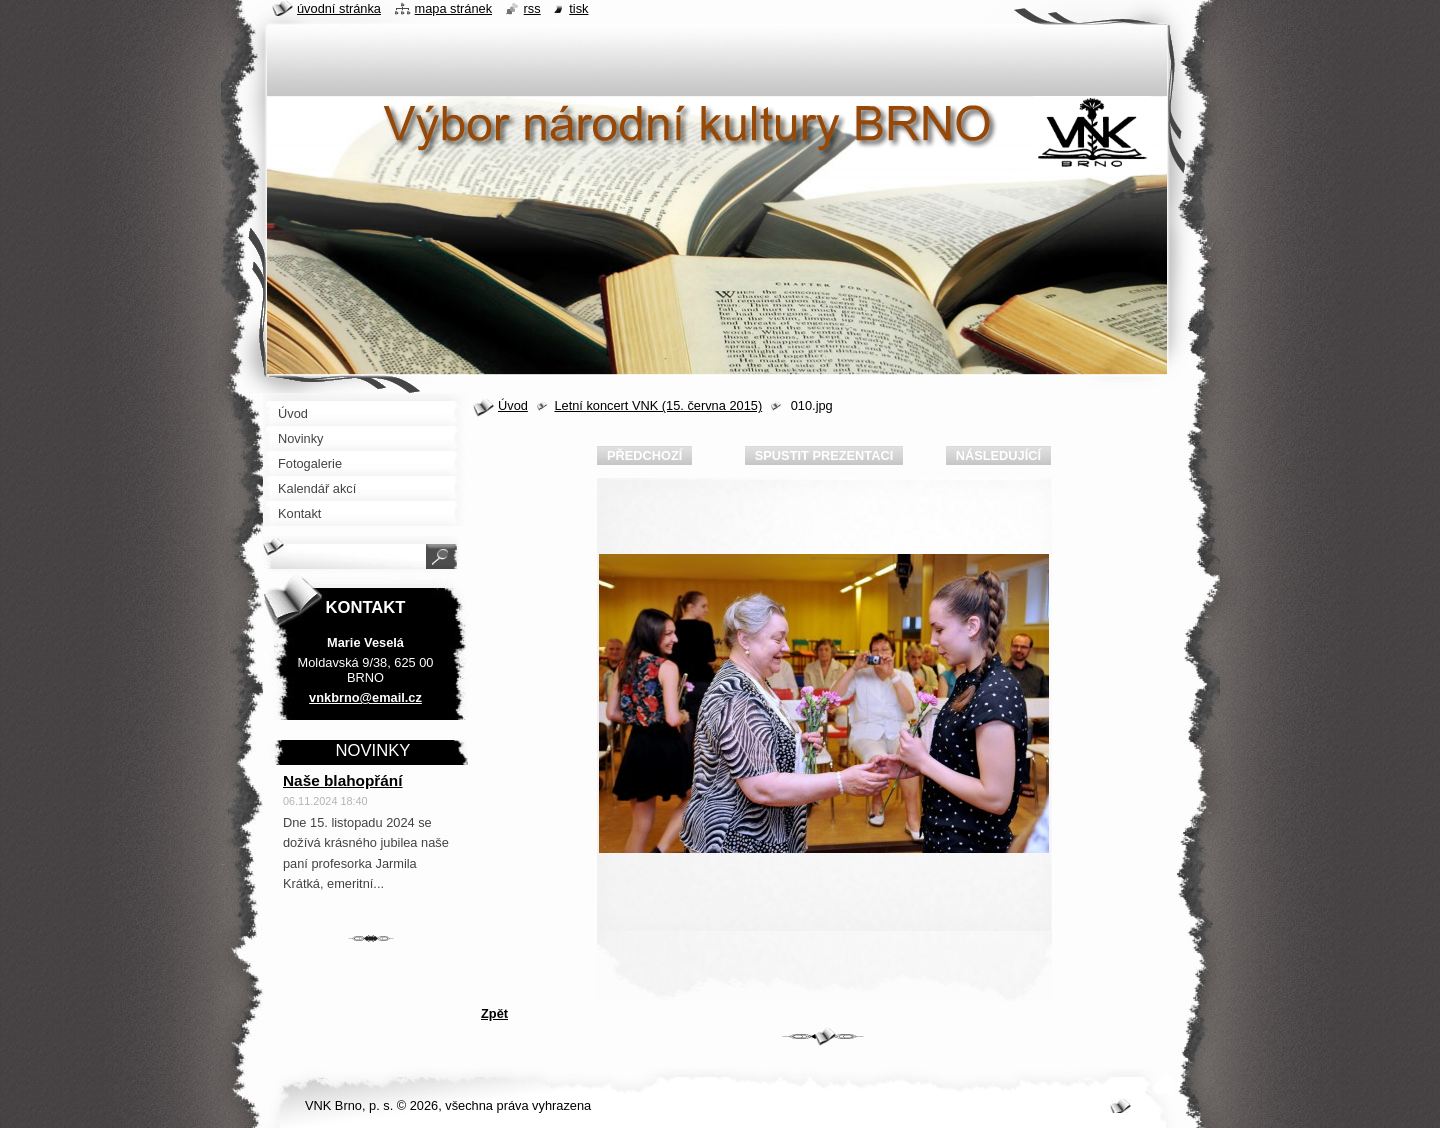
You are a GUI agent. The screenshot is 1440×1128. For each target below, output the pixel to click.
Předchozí (644, 455)
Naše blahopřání (343, 780)
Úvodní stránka (339, 8)
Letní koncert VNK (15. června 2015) (658, 405)
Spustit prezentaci (824, 455)
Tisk (578, 8)
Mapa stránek (454, 8)
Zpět (494, 1013)
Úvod (513, 405)
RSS (532, 8)
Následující (998, 455)
